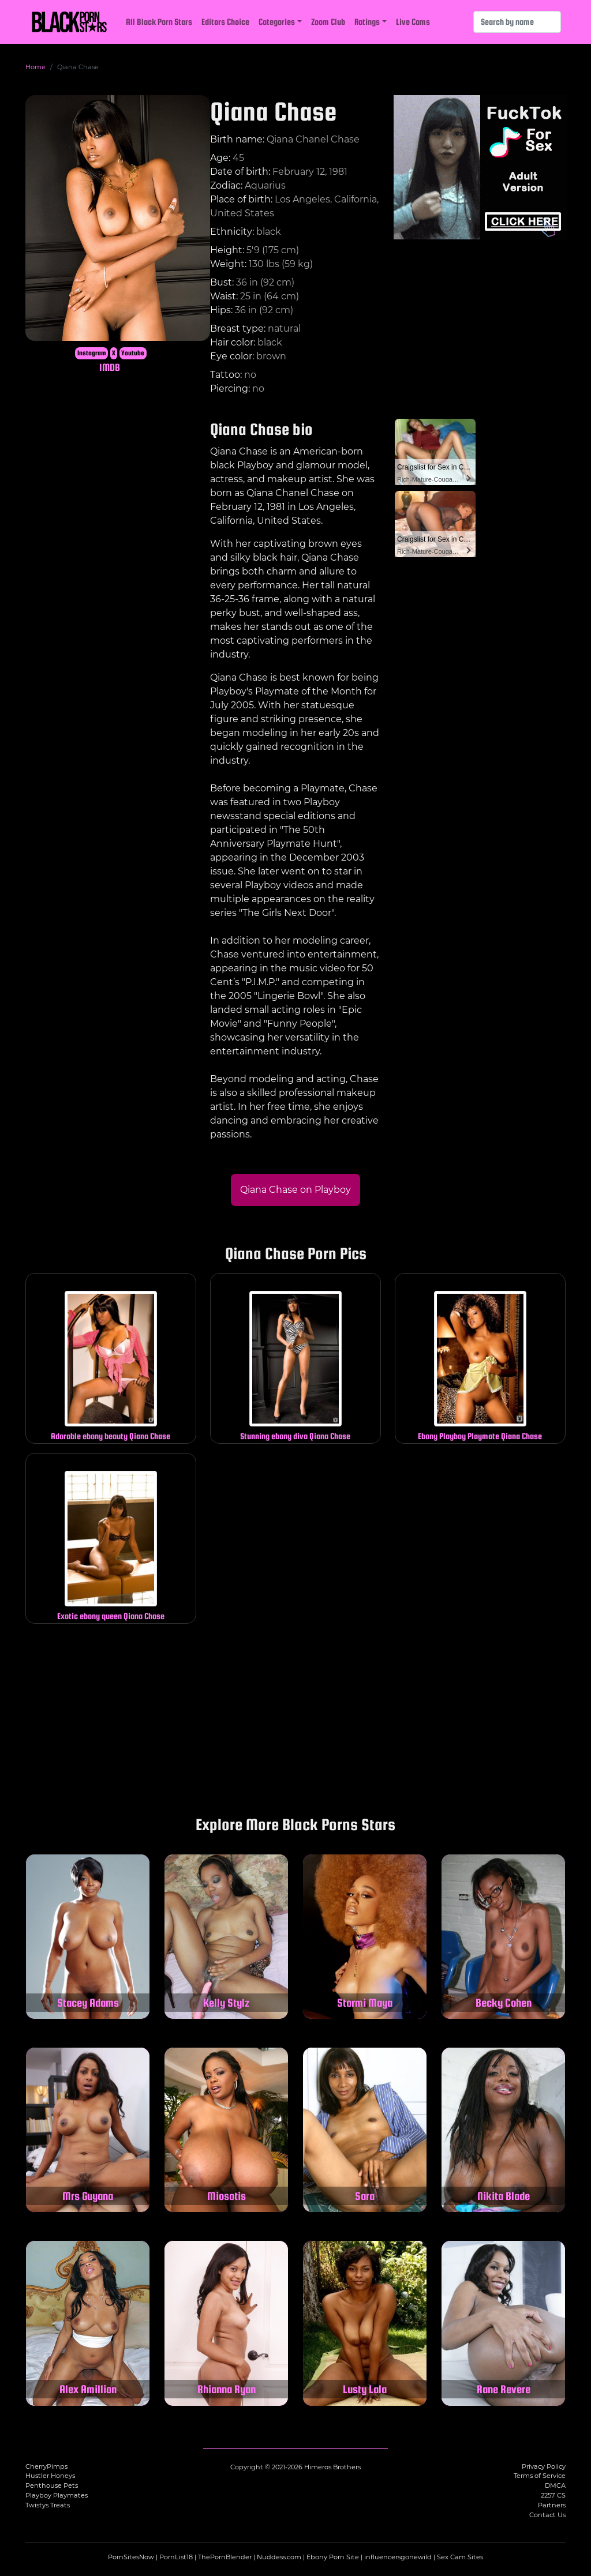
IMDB (109, 367)
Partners (552, 2505)
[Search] (517, 22)
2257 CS (553, 2495)
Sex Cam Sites (460, 2557)
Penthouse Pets (51, 2485)
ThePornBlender (225, 2557)
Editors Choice (225, 22)
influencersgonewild (398, 2557)
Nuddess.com (279, 2557)
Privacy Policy (544, 2466)
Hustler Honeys (50, 2476)
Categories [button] (277, 22)
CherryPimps (46, 2466)
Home (35, 67)
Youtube (132, 353)
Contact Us (547, 2515)
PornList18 (176, 2557)
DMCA (555, 2485)
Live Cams (413, 22)
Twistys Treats (47, 2505)
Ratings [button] (367, 22)
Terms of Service (540, 2476)
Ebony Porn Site (332, 2557)
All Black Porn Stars (159, 22)
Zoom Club (328, 22)
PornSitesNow (131, 2557)
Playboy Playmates (56, 2495)
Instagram (91, 353)
